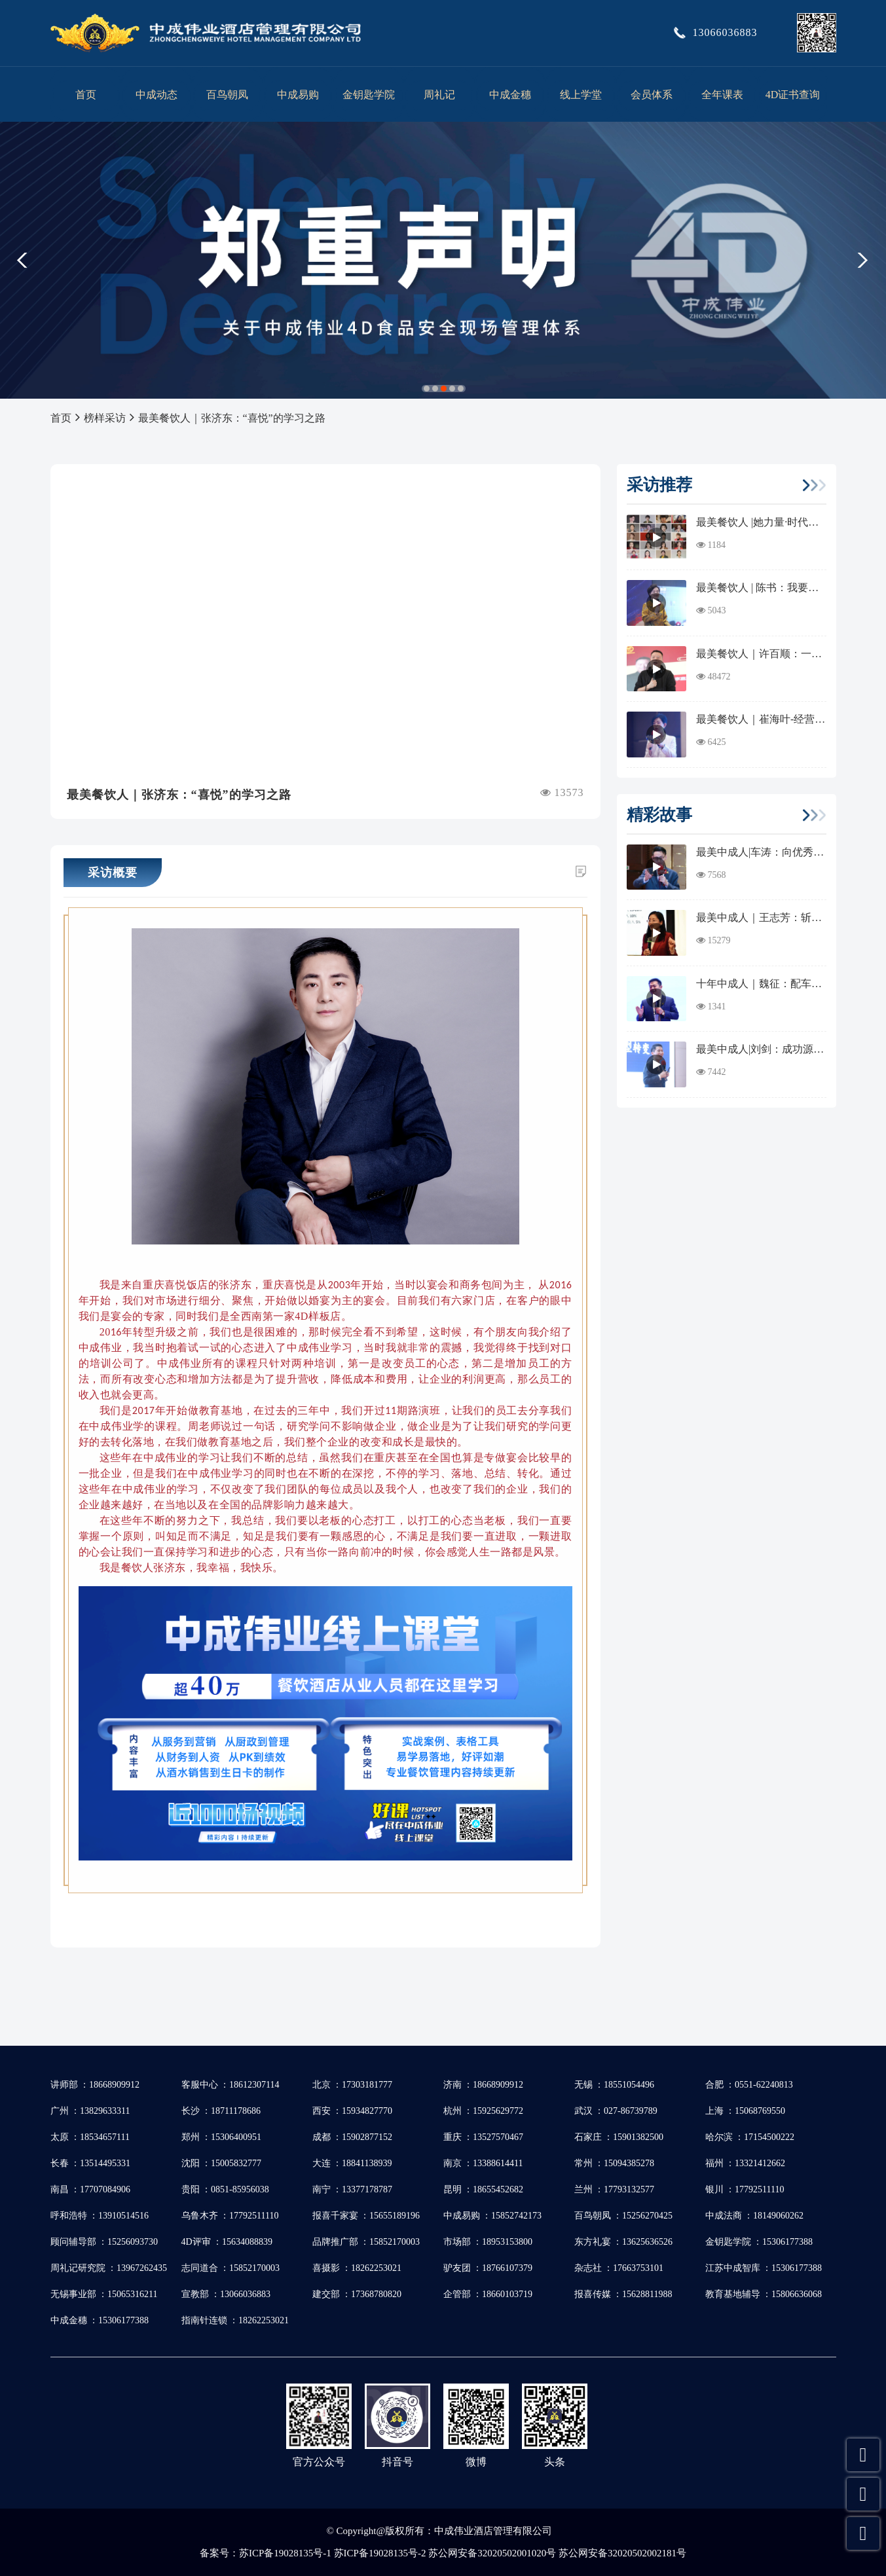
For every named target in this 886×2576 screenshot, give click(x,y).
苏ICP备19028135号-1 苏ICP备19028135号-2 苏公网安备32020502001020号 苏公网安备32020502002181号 (462, 2553)
